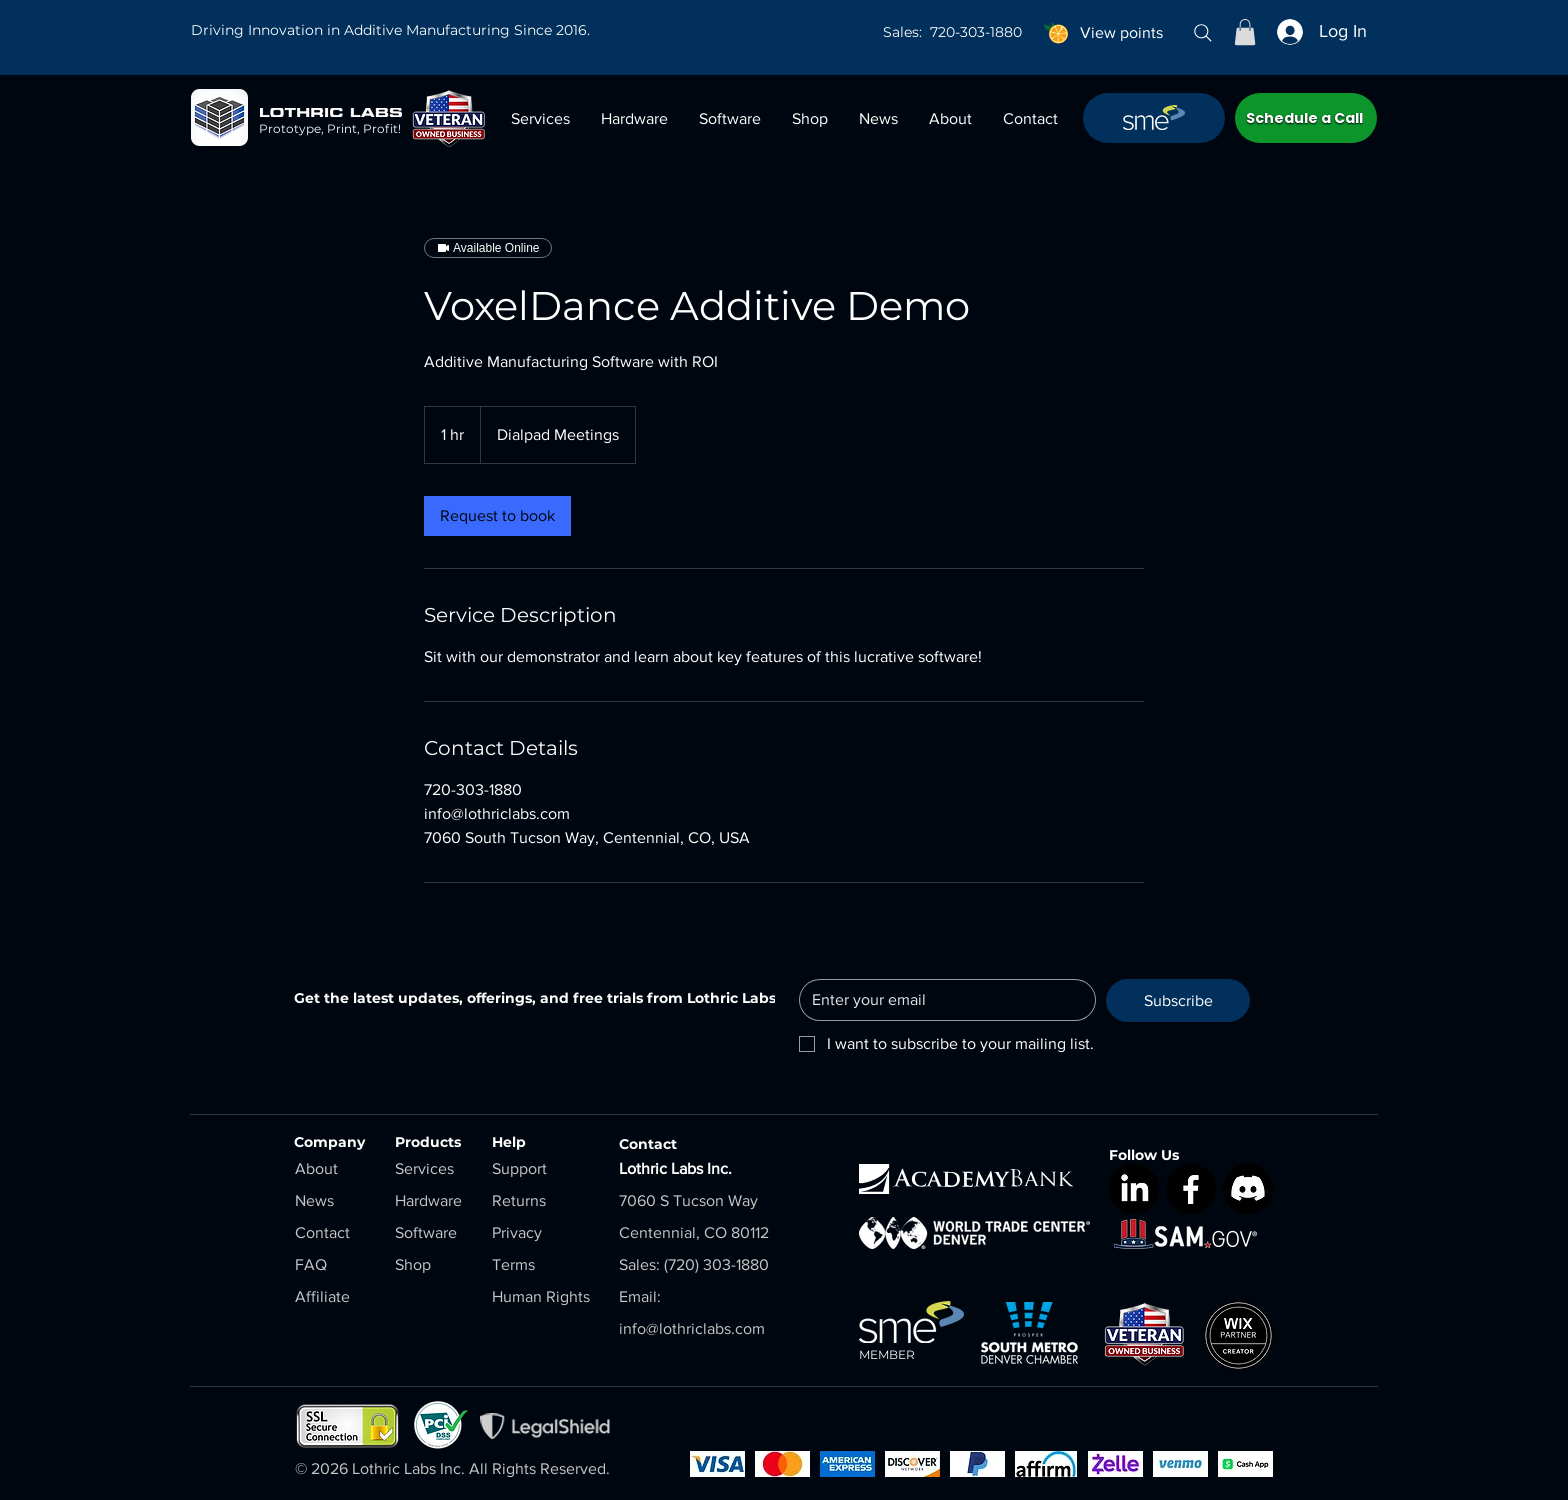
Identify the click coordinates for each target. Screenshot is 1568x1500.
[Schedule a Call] (1306, 118)
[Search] (1203, 33)
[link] (497, 516)
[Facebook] (1191, 1189)
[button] (1245, 32)
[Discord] (1248, 1189)
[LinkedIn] (1134, 1189)
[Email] (941, 1000)
